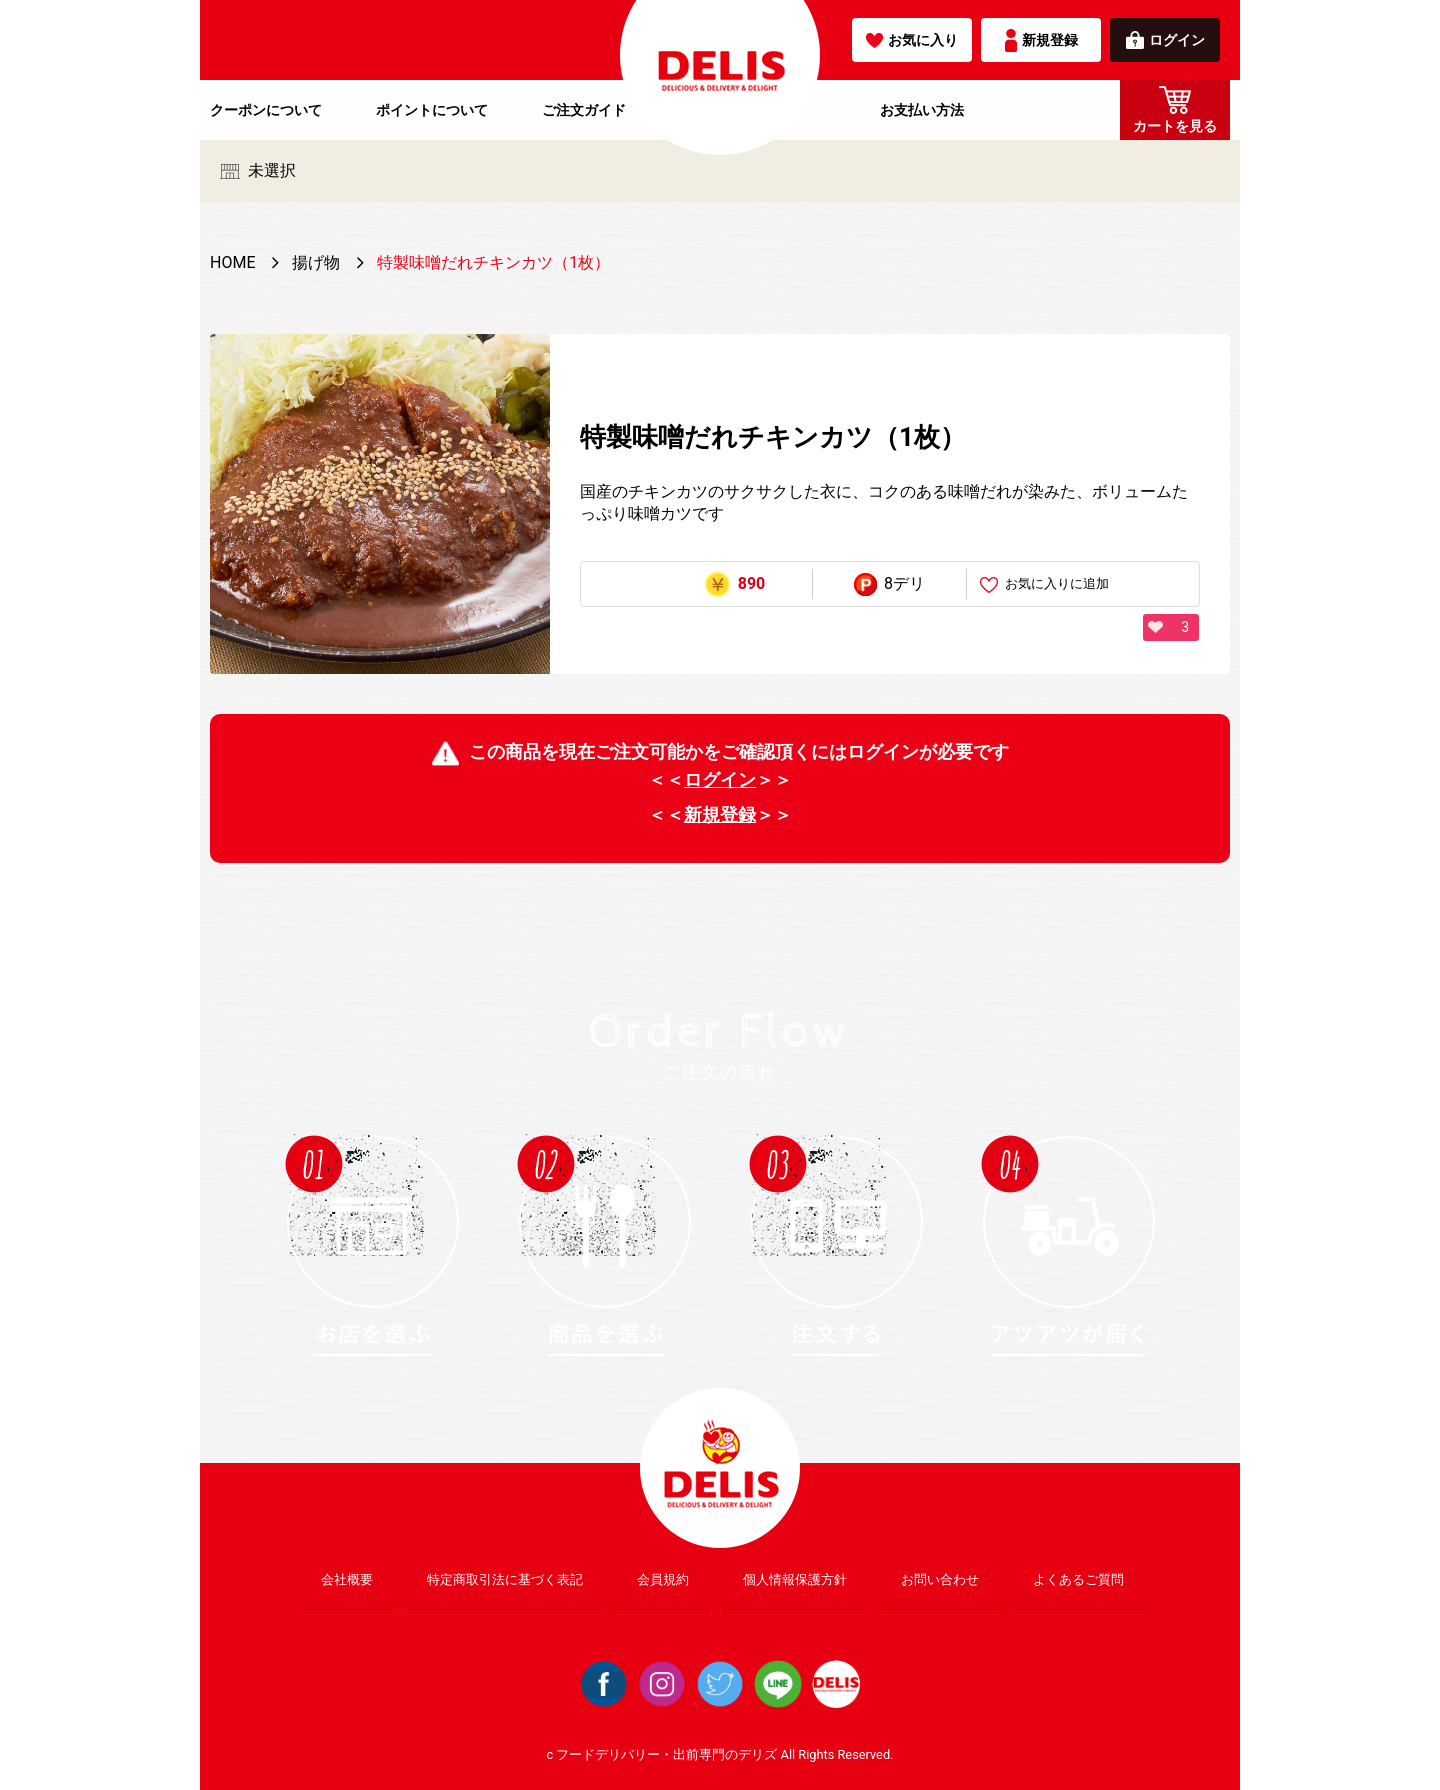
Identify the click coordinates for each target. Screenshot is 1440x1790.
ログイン (1165, 40)
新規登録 (1041, 40)
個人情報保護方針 (795, 1579)
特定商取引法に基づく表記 (505, 1579)
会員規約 (663, 1579)
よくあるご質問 (1078, 1579)
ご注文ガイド (584, 110)
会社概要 (347, 1579)
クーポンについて (266, 110)
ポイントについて (432, 110)
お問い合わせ (940, 1579)
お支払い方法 (922, 110)
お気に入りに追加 (1044, 584)
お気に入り (912, 40)
